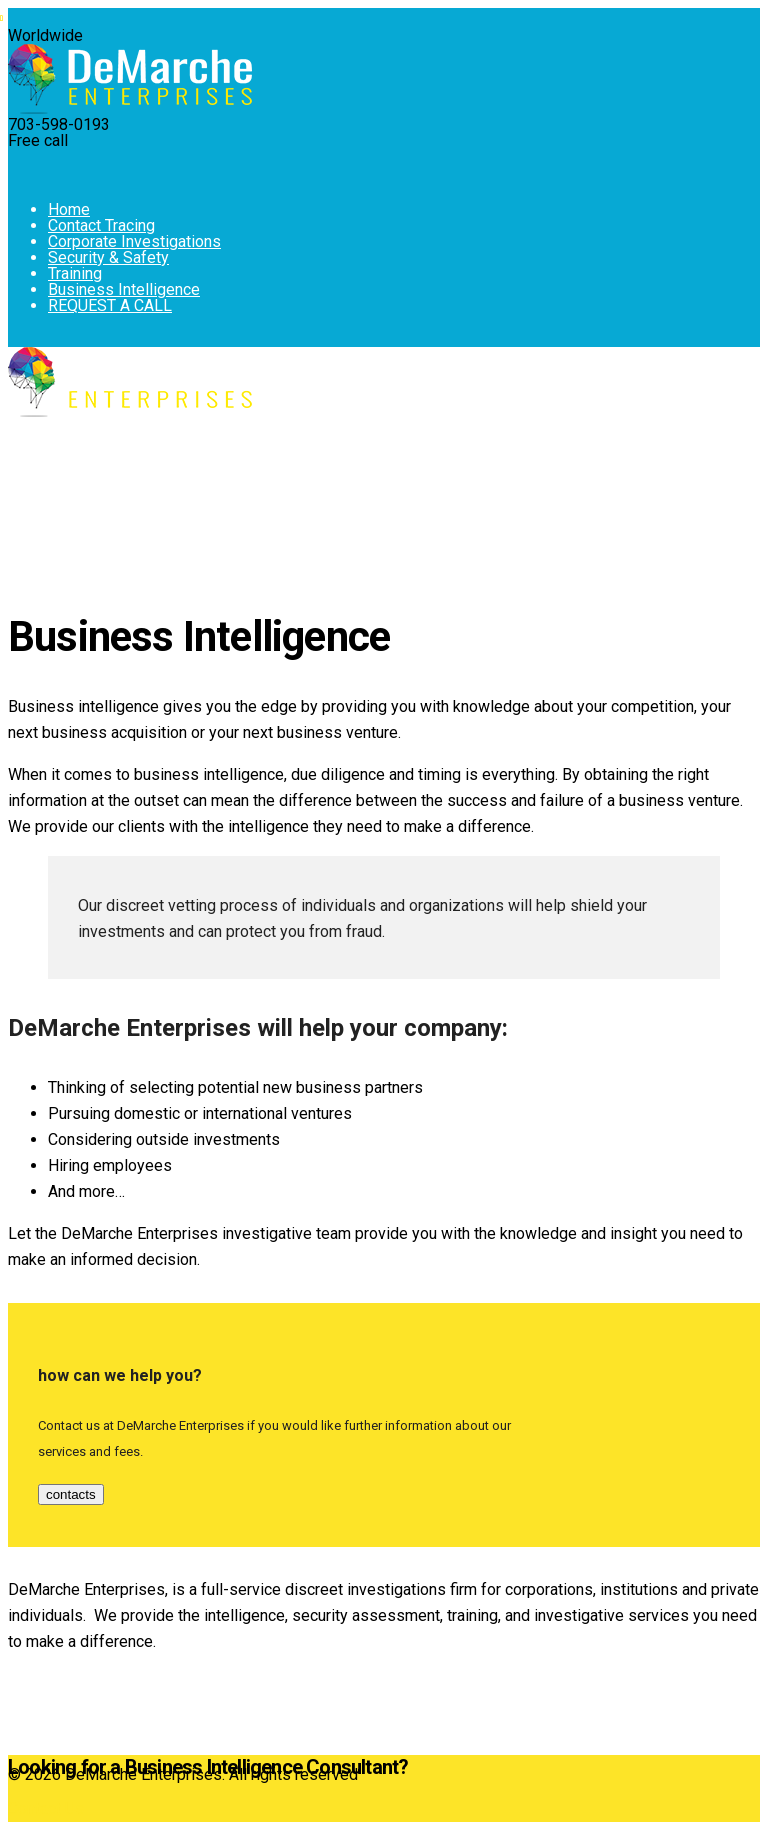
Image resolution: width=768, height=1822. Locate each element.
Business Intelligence (124, 289)
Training (75, 273)
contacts (71, 1494)
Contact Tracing (101, 225)
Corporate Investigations (134, 241)
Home (69, 209)
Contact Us (46, 1808)
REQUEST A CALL (110, 305)
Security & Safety (108, 257)
